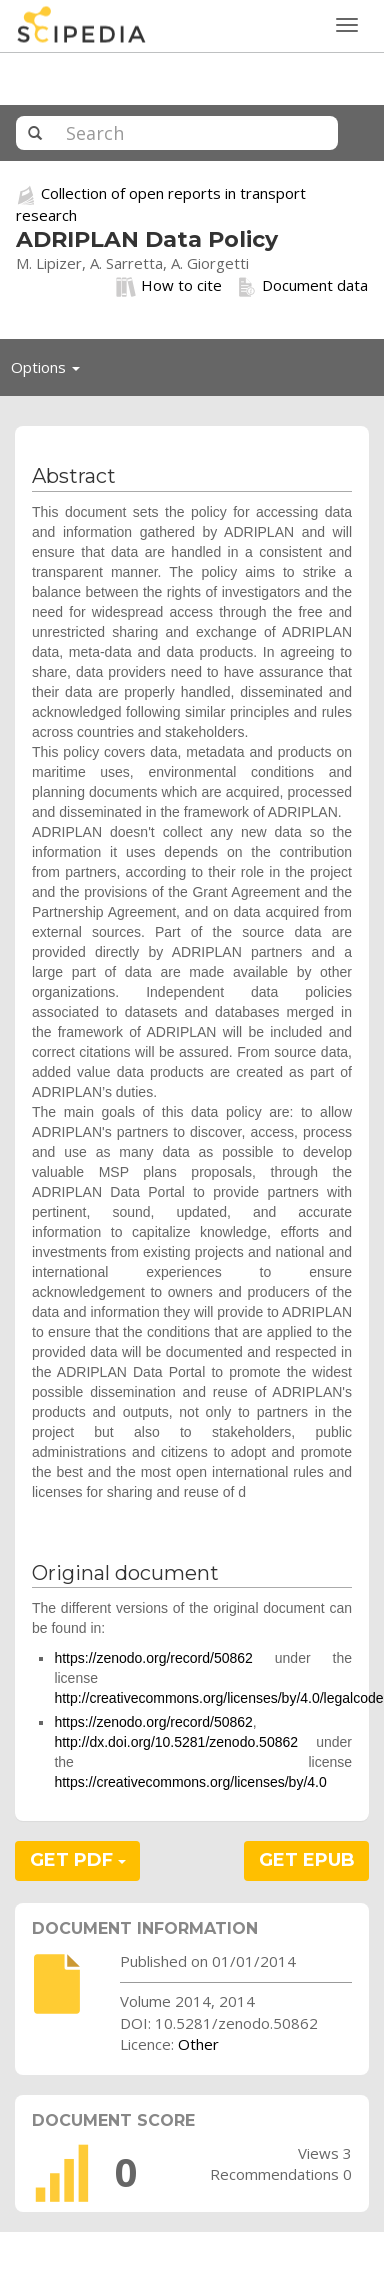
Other (198, 2044)
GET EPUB (307, 1860)
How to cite (169, 286)
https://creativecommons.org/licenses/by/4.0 (190, 1782)
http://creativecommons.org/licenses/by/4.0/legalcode (218, 1698)
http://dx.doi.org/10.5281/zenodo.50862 (176, 1742)
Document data (302, 286)
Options (51, 372)
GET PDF (78, 1860)
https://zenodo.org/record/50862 (153, 1658)
